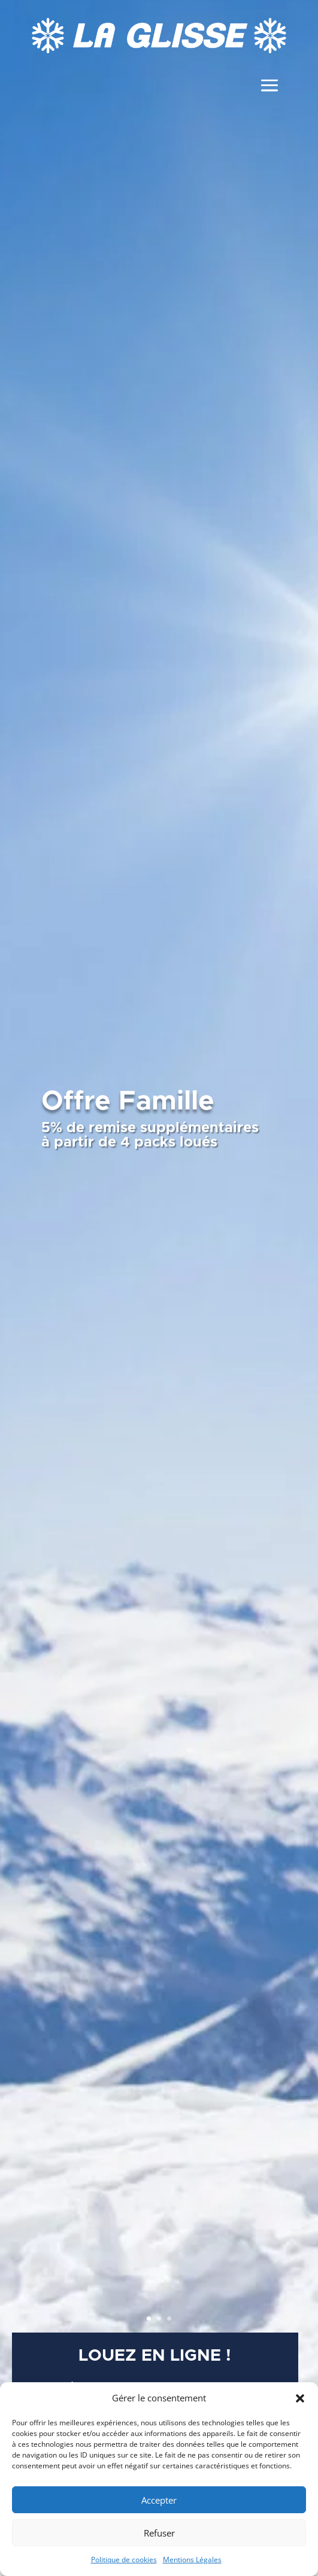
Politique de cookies (124, 2559)
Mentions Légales (192, 2559)
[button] (300, 2398)
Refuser (159, 2533)
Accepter (159, 2500)
